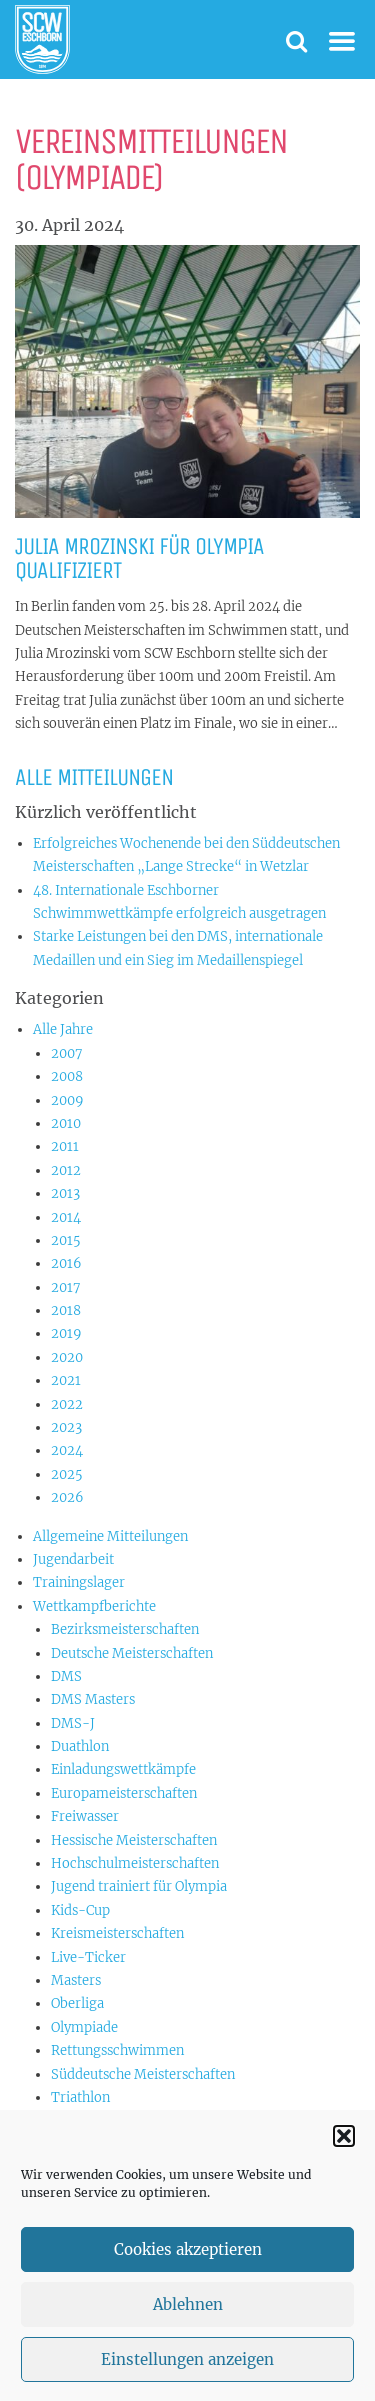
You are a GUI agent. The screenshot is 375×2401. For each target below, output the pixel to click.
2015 (66, 1240)
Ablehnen (188, 2326)
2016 (66, 1263)
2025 (67, 1474)
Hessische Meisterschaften (134, 1840)
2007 (67, 1053)
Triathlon (80, 2097)
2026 (67, 1497)
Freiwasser (85, 1816)
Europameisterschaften (124, 1793)
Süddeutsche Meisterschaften (143, 2074)
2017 (66, 1287)
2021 (66, 1380)
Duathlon (80, 1746)
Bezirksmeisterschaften (125, 1629)
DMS (66, 1676)
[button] (344, 2158)
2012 (66, 1170)
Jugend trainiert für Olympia (139, 1886)
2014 (66, 1217)
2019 (66, 1333)
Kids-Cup (80, 1910)
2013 (65, 1193)
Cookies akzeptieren (188, 2271)
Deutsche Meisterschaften (132, 1653)
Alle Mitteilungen (94, 777)
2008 (67, 1076)
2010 (66, 1123)
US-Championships (112, 2120)
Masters (76, 1980)
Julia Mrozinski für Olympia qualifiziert (139, 558)
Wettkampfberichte (94, 1606)
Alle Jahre (63, 1029)
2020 (67, 1357)
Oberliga (77, 2003)
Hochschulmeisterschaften (135, 1863)
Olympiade (84, 2027)
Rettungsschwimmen (117, 2050)
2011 (65, 1146)
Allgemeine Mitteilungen (110, 1536)
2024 (67, 1450)
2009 (67, 1100)
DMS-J (73, 1723)
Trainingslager (79, 1582)
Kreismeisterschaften (117, 1933)
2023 (66, 1427)
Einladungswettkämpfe (123, 1769)
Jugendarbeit (73, 1559)
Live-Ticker (88, 1957)
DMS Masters (93, 1699)
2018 (66, 1310)
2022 (67, 1404)
